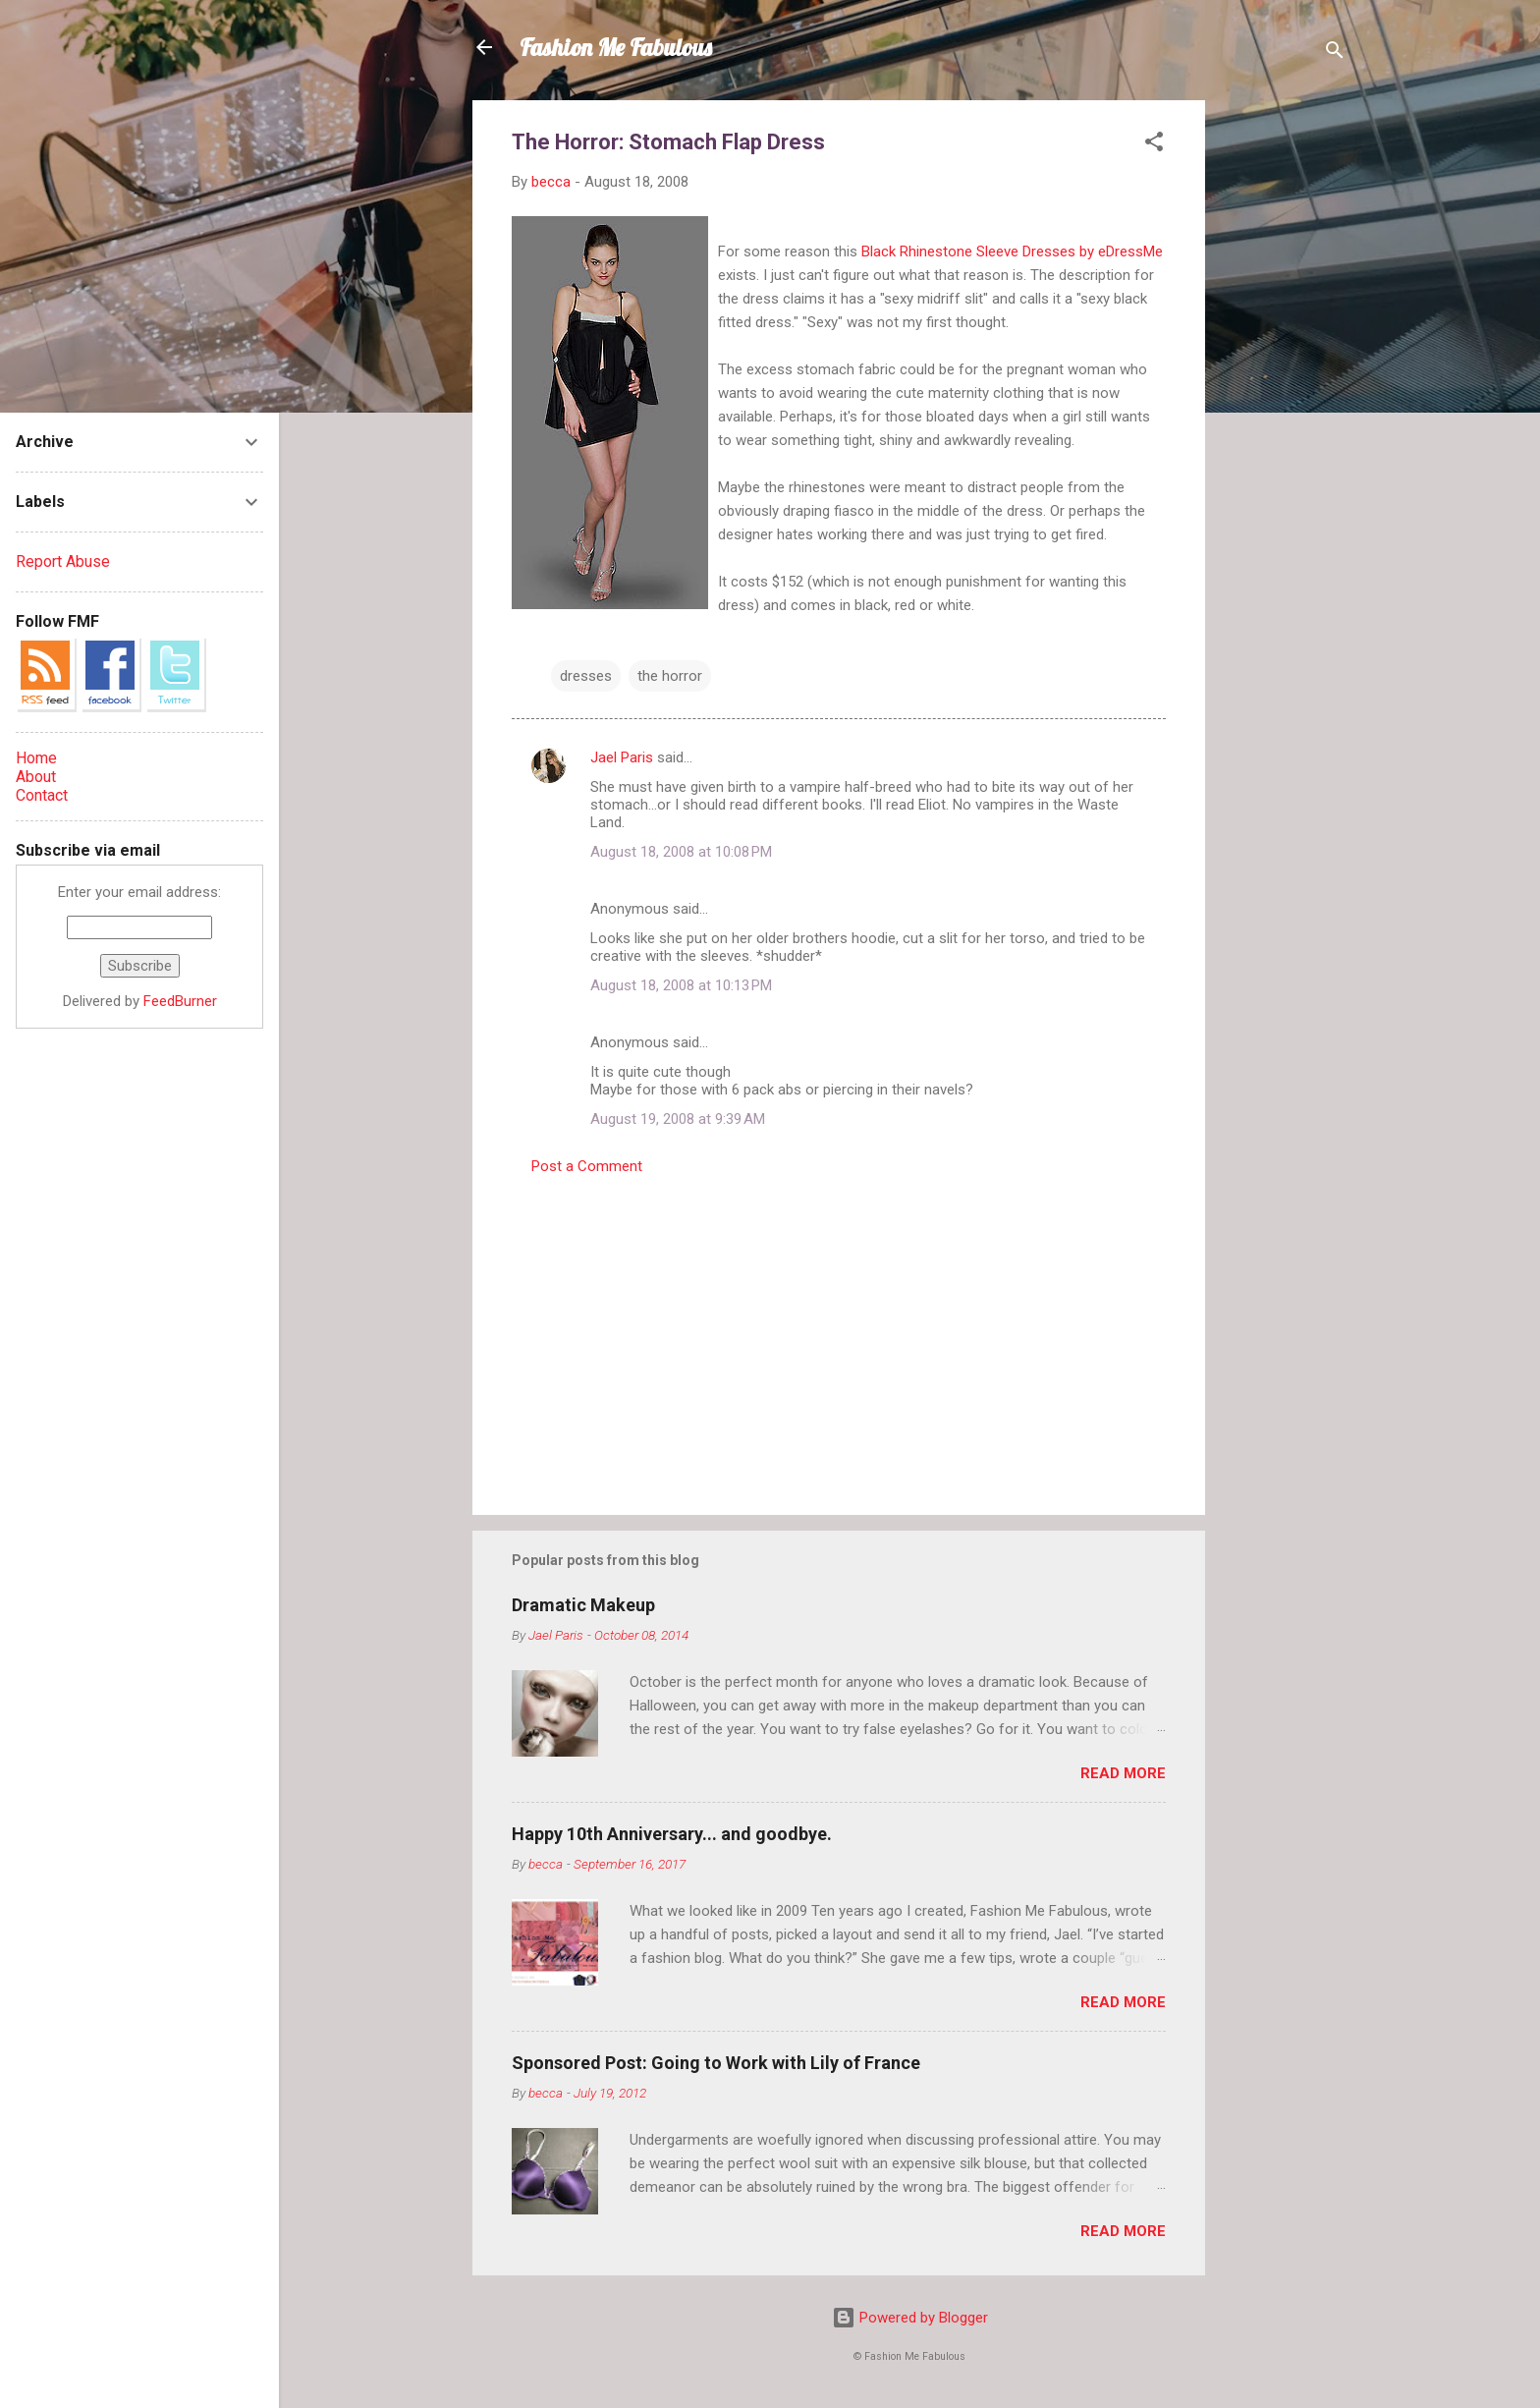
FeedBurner (180, 1001)
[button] (1154, 145)
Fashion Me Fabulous (616, 47)
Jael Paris (621, 757)
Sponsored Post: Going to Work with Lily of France (716, 2062)
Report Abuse (63, 561)
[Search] (1335, 54)
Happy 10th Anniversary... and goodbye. (672, 1833)
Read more (1123, 1773)
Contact (42, 795)
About (36, 776)
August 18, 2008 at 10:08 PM (681, 852)
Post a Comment (586, 1166)
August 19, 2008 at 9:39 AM (677, 1119)
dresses (586, 676)
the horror (669, 676)
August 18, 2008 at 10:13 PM (681, 985)
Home (36, 758)
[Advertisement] (1284, 395)
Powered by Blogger (910, 2317)
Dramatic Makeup (583, 1605)
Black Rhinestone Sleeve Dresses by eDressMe (1012, 251)
